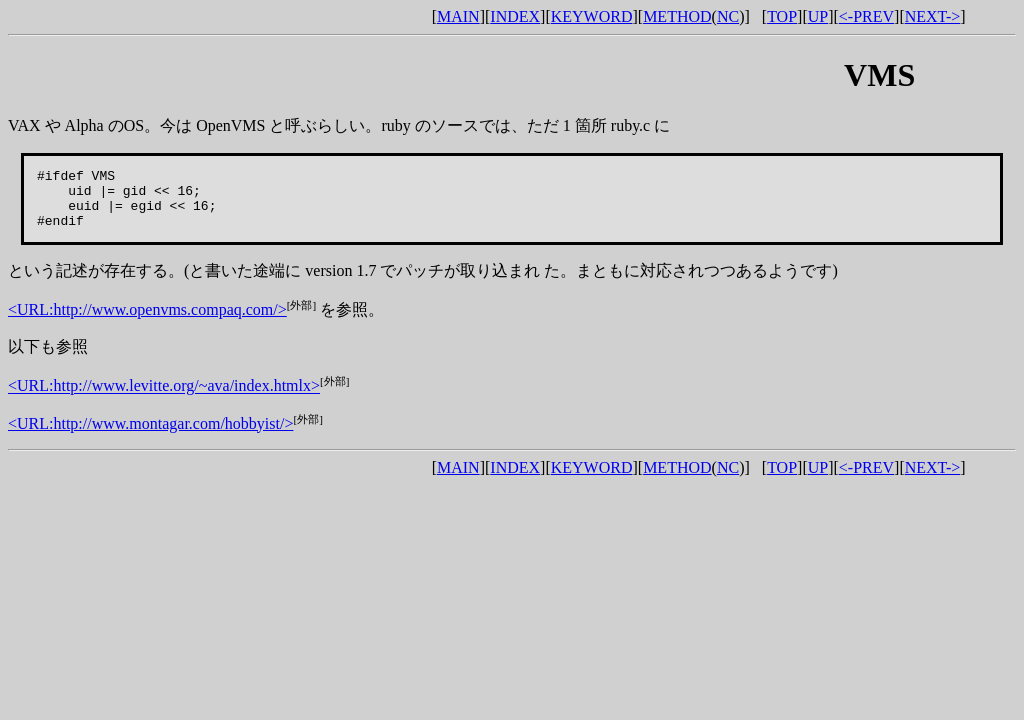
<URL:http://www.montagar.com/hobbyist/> (150, 435)
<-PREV (866, 16)
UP (818, 16)
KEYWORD (592, 16)
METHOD (677, 16)
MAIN (458, 16)
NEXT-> (933, 16)
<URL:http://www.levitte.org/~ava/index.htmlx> (164, 398)
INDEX (515, 16)
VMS (879, 75)
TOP (782, 16)
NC (728, 16)
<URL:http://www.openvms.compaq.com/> (147, 321)
